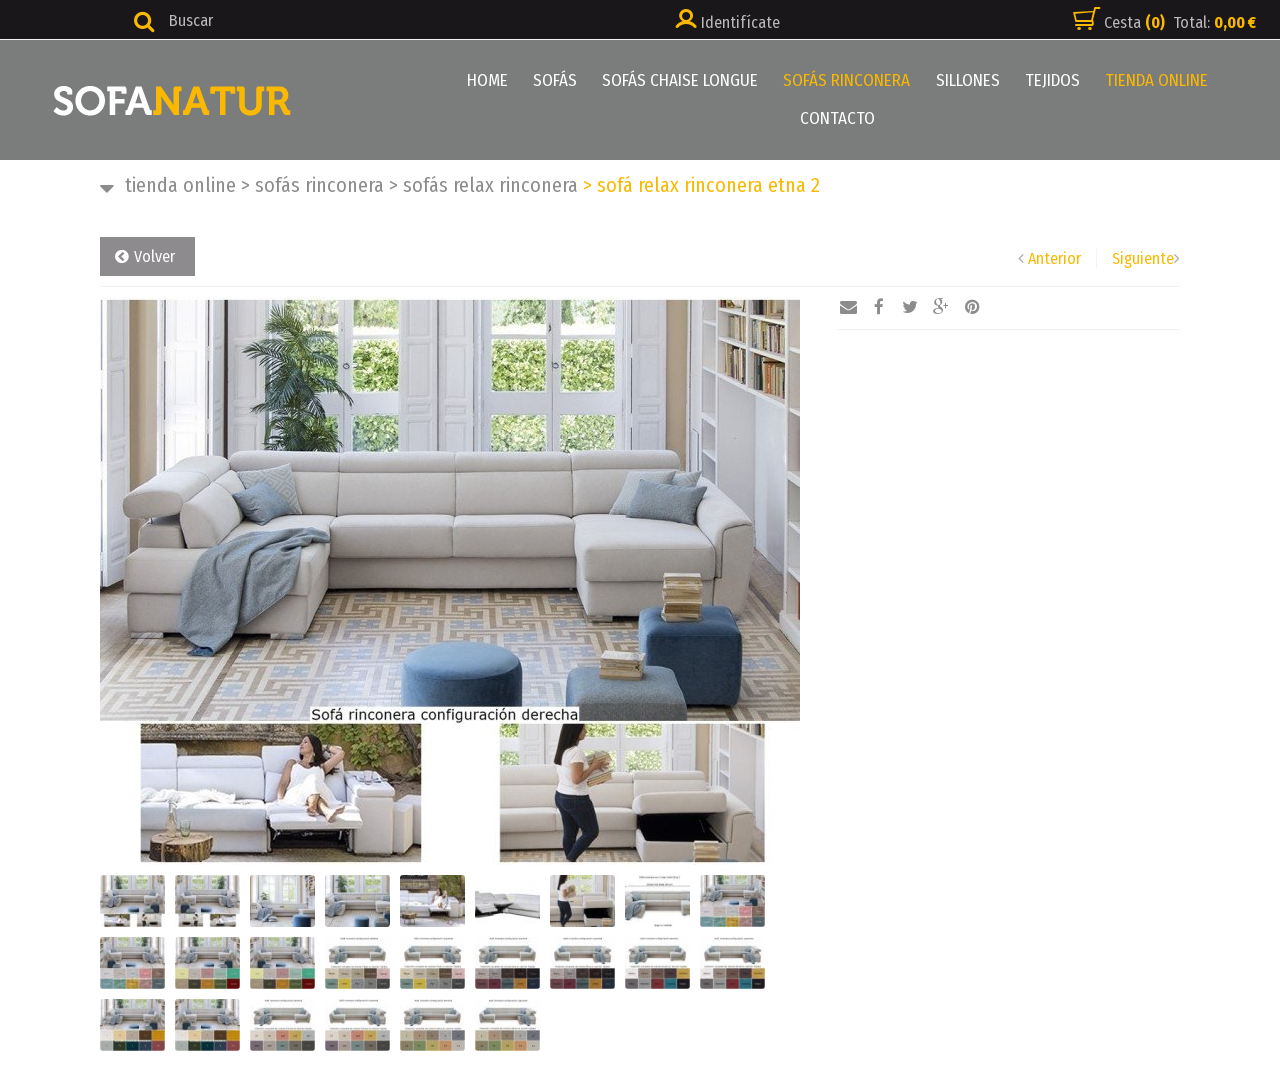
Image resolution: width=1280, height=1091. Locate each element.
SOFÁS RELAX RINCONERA (483, 185)
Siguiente (1143, 258)
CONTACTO (837, 118)
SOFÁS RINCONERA (847, 80)
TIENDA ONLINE (1156, 80)
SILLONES (968, 80)
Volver (154, 256)
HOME (488, 80)
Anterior (1054, 258)
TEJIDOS (1052, 80)
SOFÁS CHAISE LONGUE (681, 80)
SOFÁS (556, 80)
